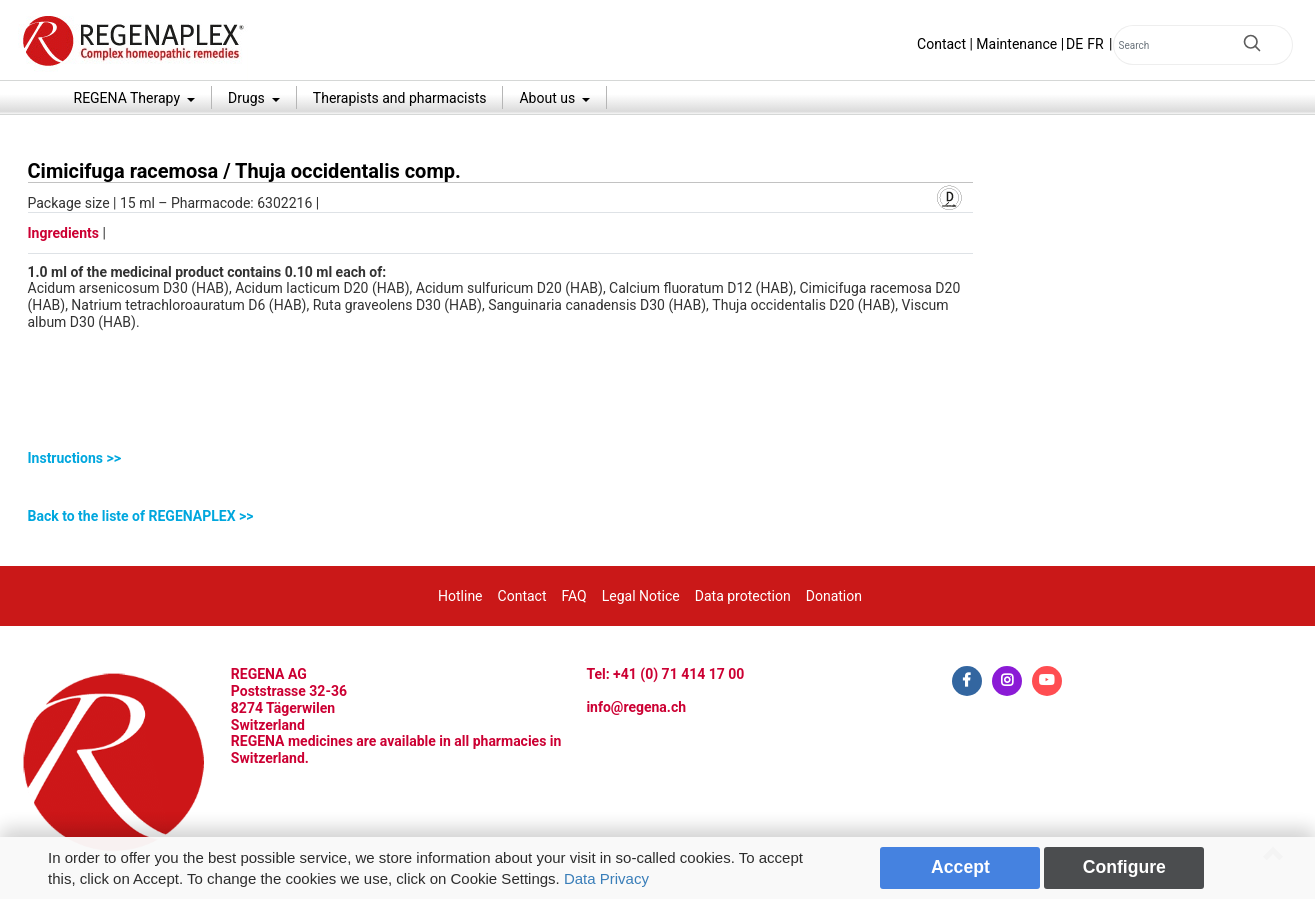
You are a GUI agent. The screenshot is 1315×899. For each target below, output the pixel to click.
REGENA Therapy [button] (129, 98)
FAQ (573, 596)
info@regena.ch (636, 707)
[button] (500, 458)
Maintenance (1016, 44)
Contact (941, 44)
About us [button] (548, 98)
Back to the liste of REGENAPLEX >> (141, 516)
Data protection (743, 596)
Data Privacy (606, 878)
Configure (1124, 867)
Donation (834, 596)
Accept (960, 867)
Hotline (460, 596)
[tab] (500, 458)
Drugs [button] (248, 98)
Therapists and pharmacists (400, 98)
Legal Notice (641, 596)
